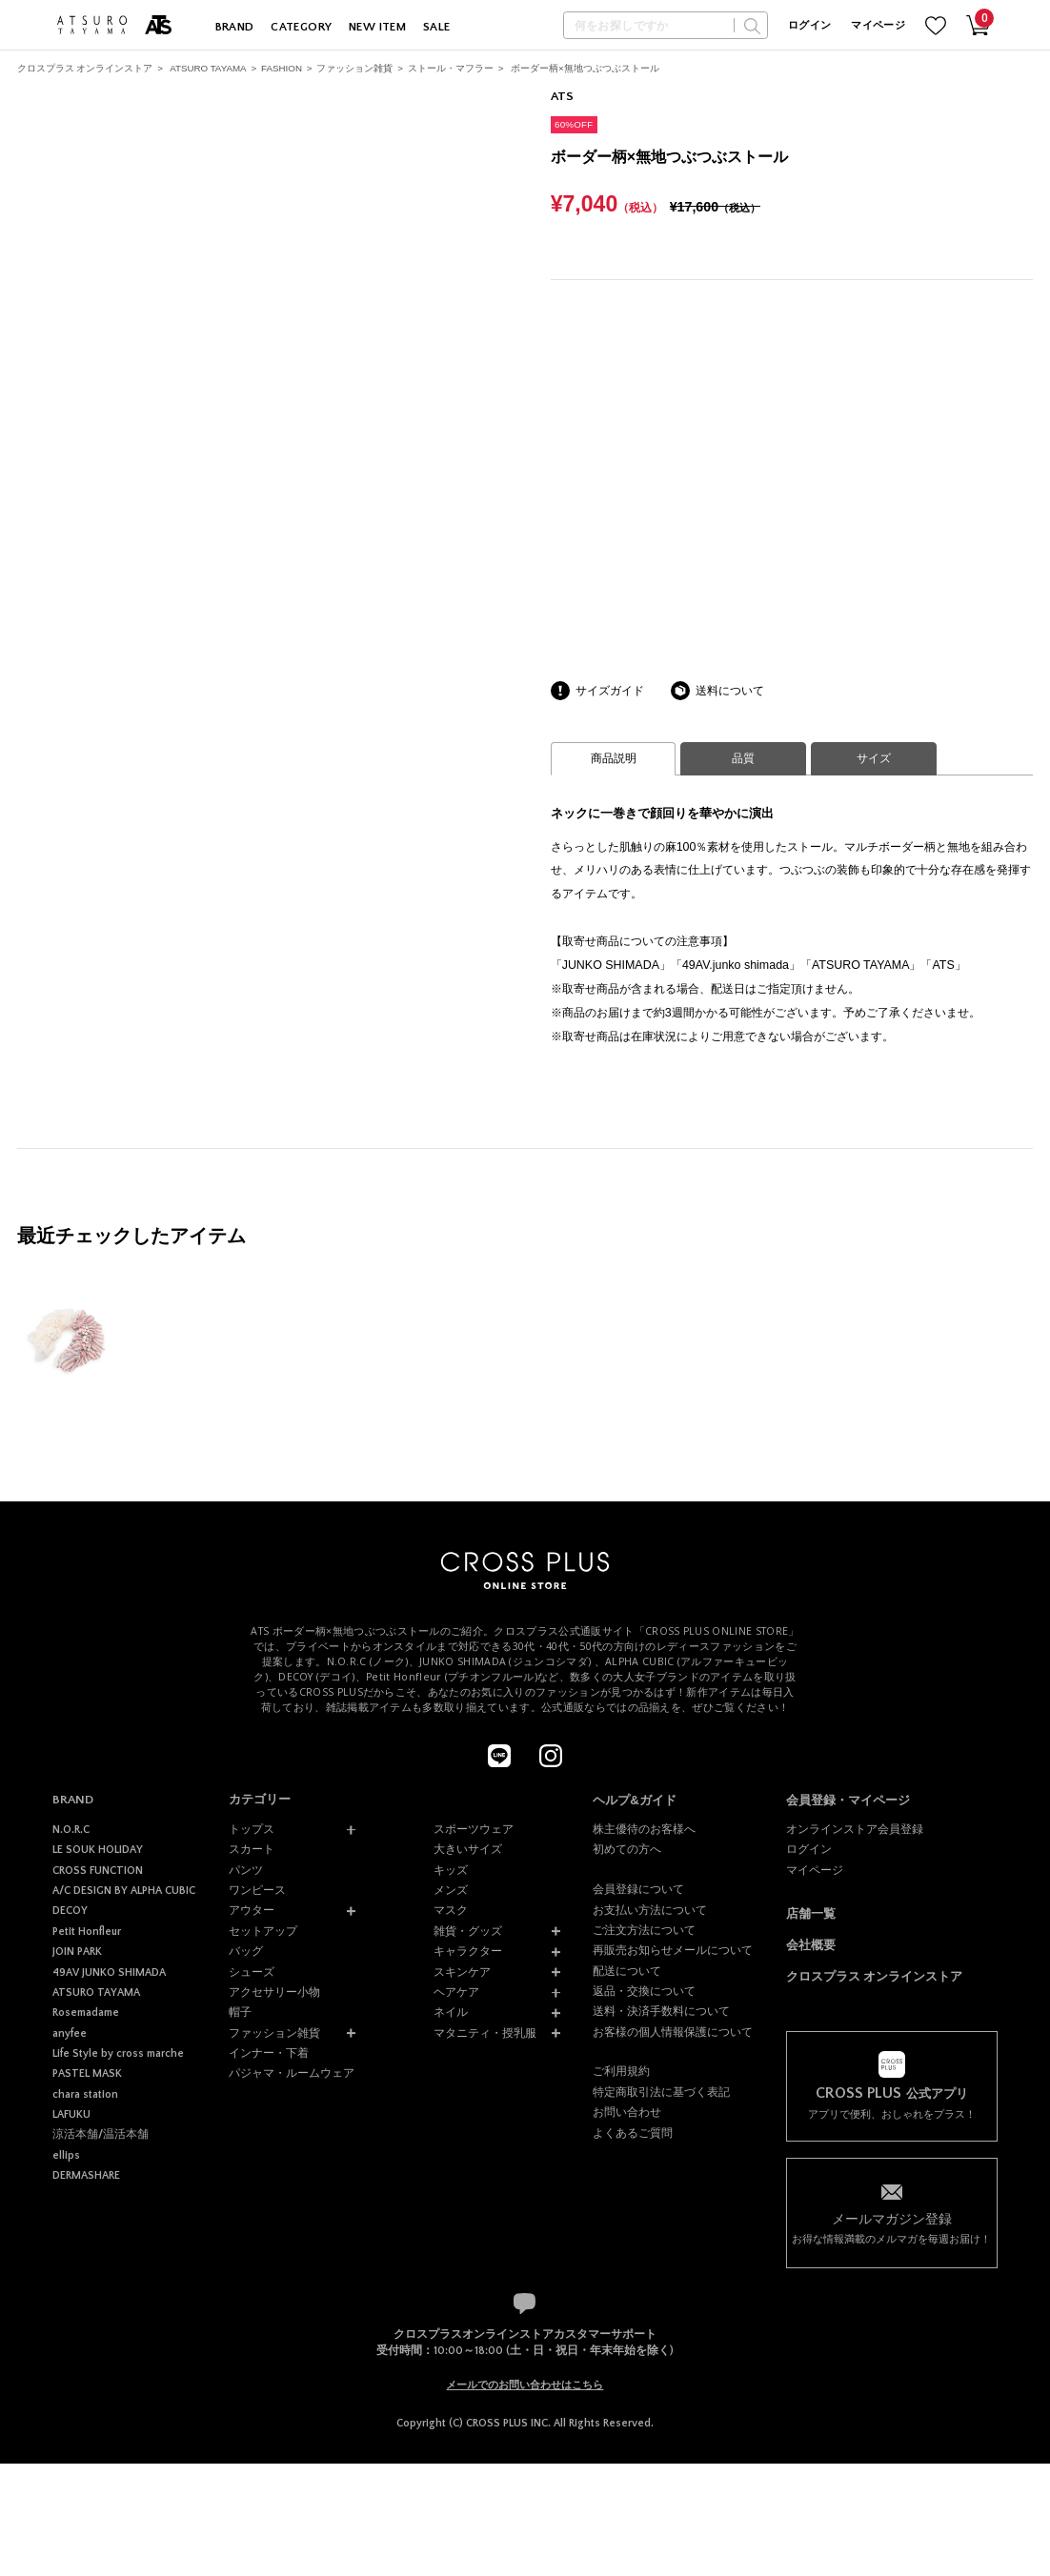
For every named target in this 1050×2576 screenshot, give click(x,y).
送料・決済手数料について (661, 2011)
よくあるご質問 (633, 2133)
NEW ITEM (377, 26)
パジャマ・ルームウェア (291, 2073)
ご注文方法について (644, 1930)
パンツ (246, 1870)
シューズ (251, 1972)
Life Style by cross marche (118, 2053)
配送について (627, 1971)
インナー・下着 (269, 2053)
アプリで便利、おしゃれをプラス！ (892, 2102)
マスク (451, 1910)
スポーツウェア (474, 1829)
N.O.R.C (71, 1829)
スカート (251, 1849)
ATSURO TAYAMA (208, 68)
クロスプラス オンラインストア (85, 68)
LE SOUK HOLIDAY (97, 1849)
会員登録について (638, 1889)
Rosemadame (85, 2012)
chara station (85, 2094)
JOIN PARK (77, 1951)
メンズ (451, 1890)
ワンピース (257, 1890)
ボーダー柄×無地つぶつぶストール (585, 68)
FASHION (281, 68)
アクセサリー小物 (274, 1992)
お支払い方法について (650, 1910)
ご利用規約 (621, 2071)
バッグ (246, 1951)
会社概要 (811, 1945)
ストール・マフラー (451, 68)
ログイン (809, 25)
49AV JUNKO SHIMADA (109, 1972)
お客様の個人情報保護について (673, 2032)
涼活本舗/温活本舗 (100, 2134)
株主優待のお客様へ (644, 1829)
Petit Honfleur (86, 1931)
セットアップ (263, 1931)
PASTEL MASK (87, 2073)
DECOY (70, 1910)
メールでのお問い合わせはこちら (524, 2384)
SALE (437, 26)
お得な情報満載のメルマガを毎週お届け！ (892, 2227)
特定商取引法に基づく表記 (661, 2092)
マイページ (878, 25)
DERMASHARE (86, 2175)
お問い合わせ (627, 2112)
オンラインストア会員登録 (854, 1829)
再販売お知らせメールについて (673, 1950)
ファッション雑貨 (354, 68)
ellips (66, 2155)
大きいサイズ (468, 1849)
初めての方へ (627, 1849)
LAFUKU (71, 2114)
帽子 (240, 2012)
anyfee (69, 2033)
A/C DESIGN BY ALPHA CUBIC (123, 1890)
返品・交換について (644, 1991)
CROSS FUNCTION (97, 1870)
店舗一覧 (811, 1913)
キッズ (451, 1870)
